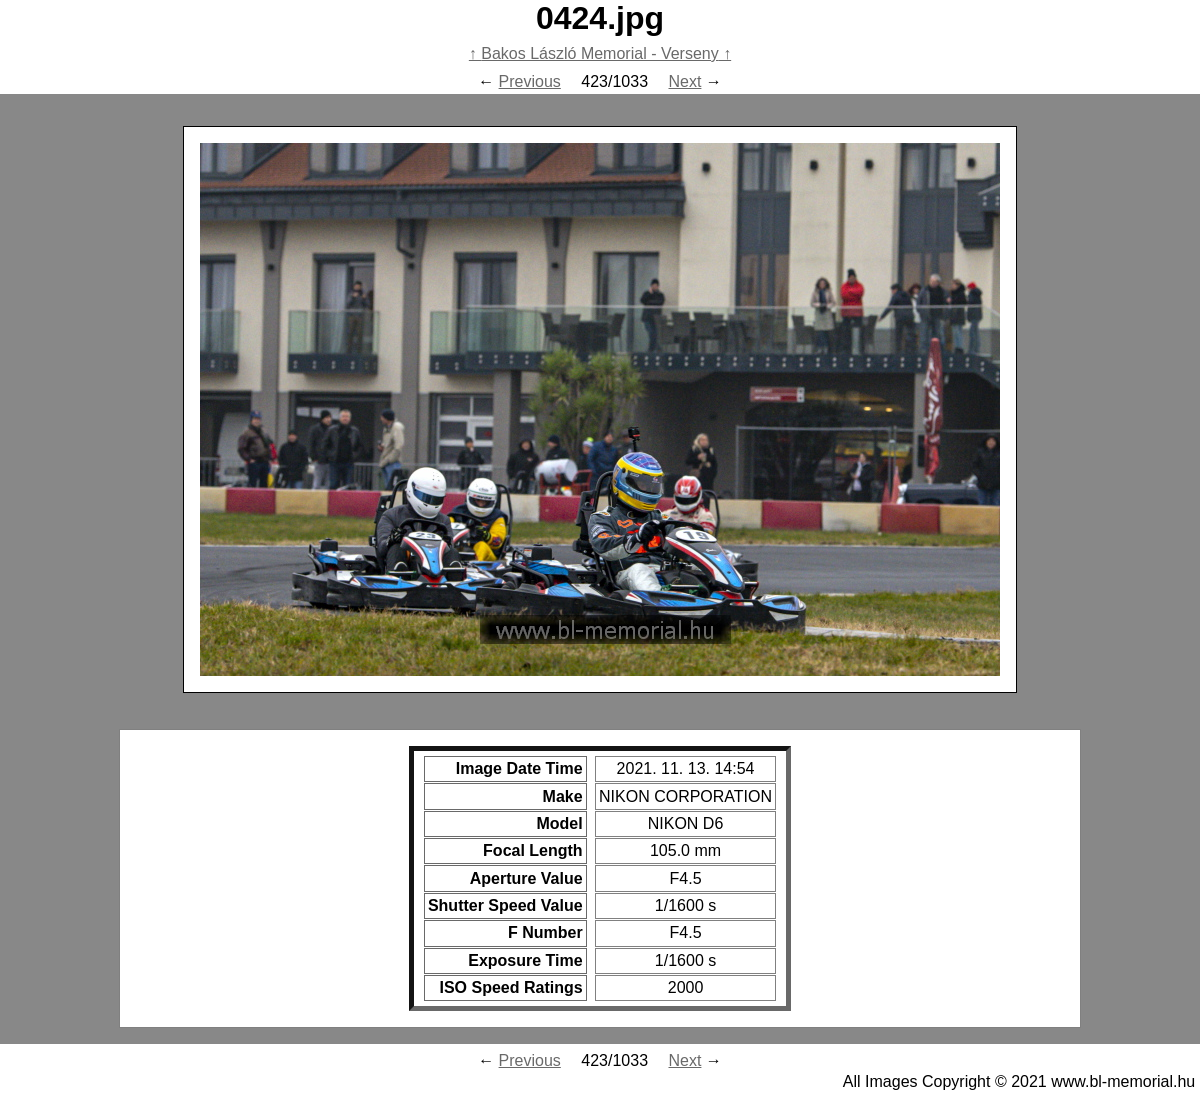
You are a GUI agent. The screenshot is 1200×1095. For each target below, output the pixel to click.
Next (685, 81)
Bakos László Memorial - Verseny (599, 53)
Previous (530, 81)
